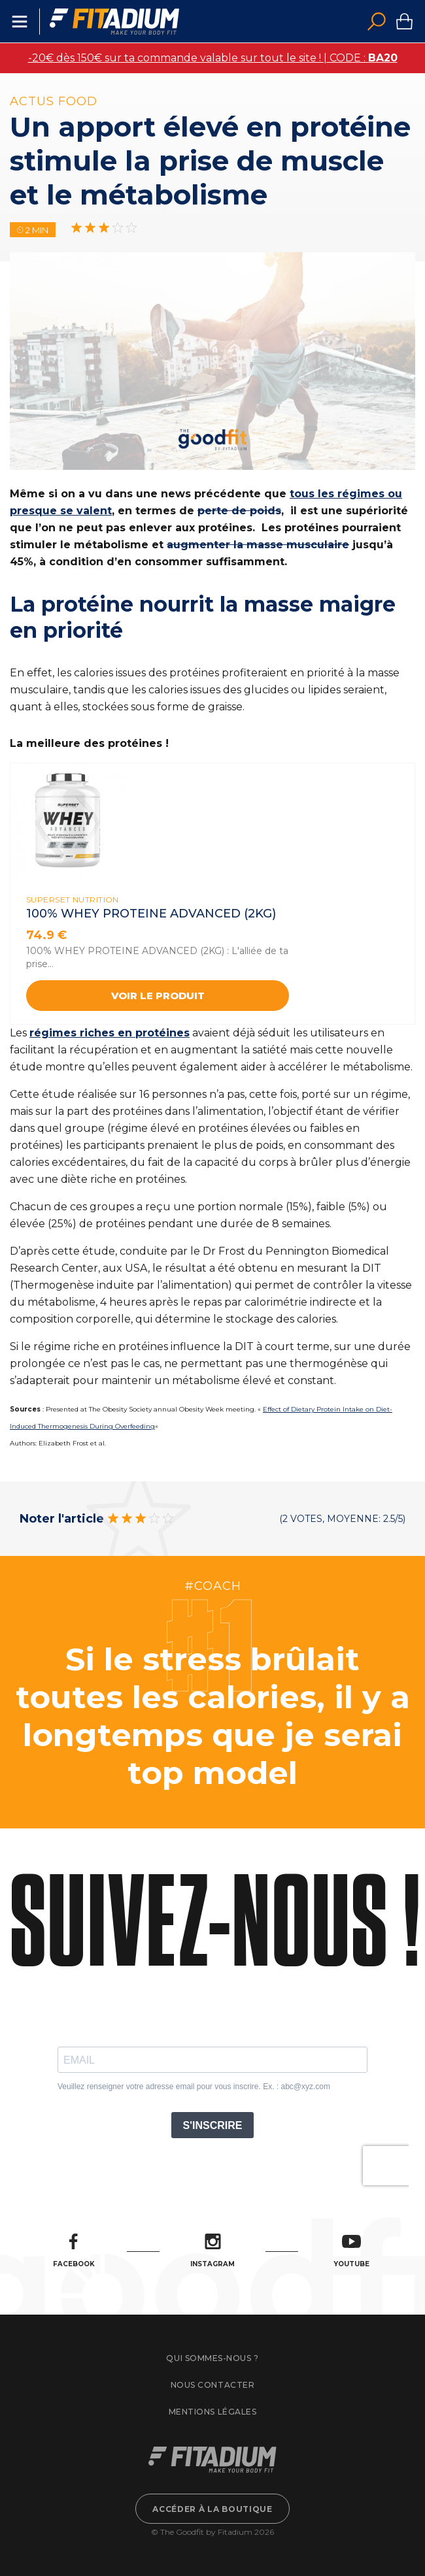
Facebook (74, 2251)
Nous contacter (212, 2385)
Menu (19, 21)
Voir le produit (158, 995)
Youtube (351, 2251)
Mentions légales (212, 2412)
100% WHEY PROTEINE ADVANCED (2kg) (151, 913)
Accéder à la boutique (212, 2509)
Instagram (212, 2251)
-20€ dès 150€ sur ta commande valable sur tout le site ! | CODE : (213, 58)
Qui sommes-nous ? (212, 2358)
